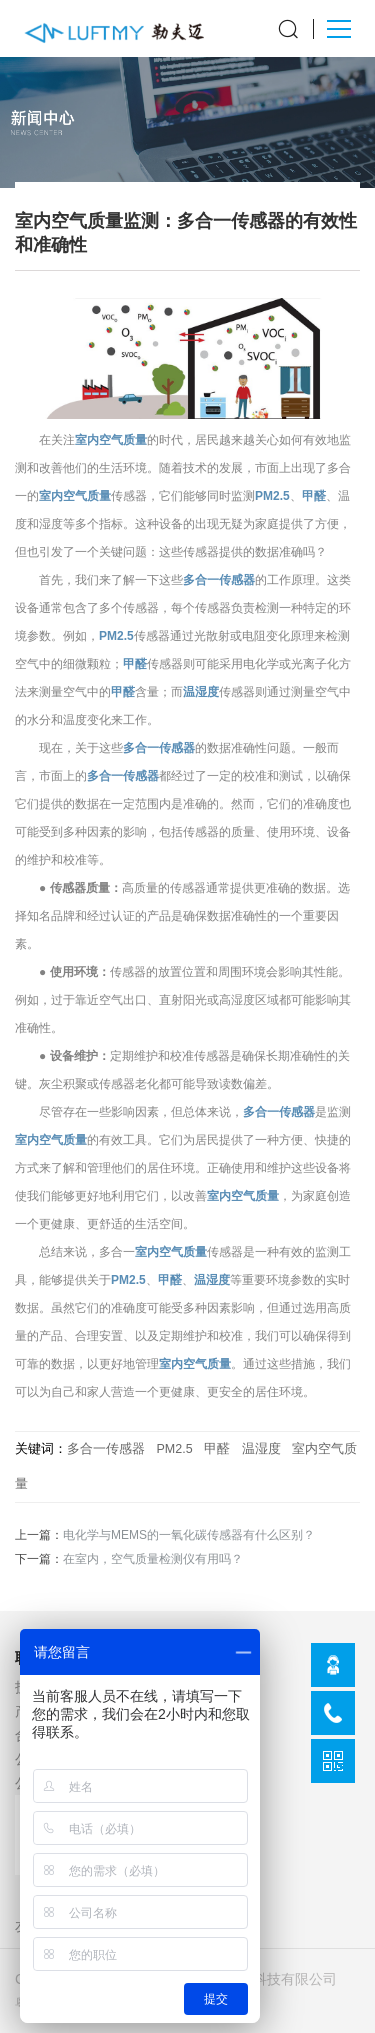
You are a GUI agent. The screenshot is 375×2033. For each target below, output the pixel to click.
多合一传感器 (219, 580)
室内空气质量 (111, 440)
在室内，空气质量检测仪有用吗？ (153, 1559)
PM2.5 (272, 496)
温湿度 (201, 692)
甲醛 (314, 496)
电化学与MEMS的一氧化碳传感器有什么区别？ (189, 1535)
